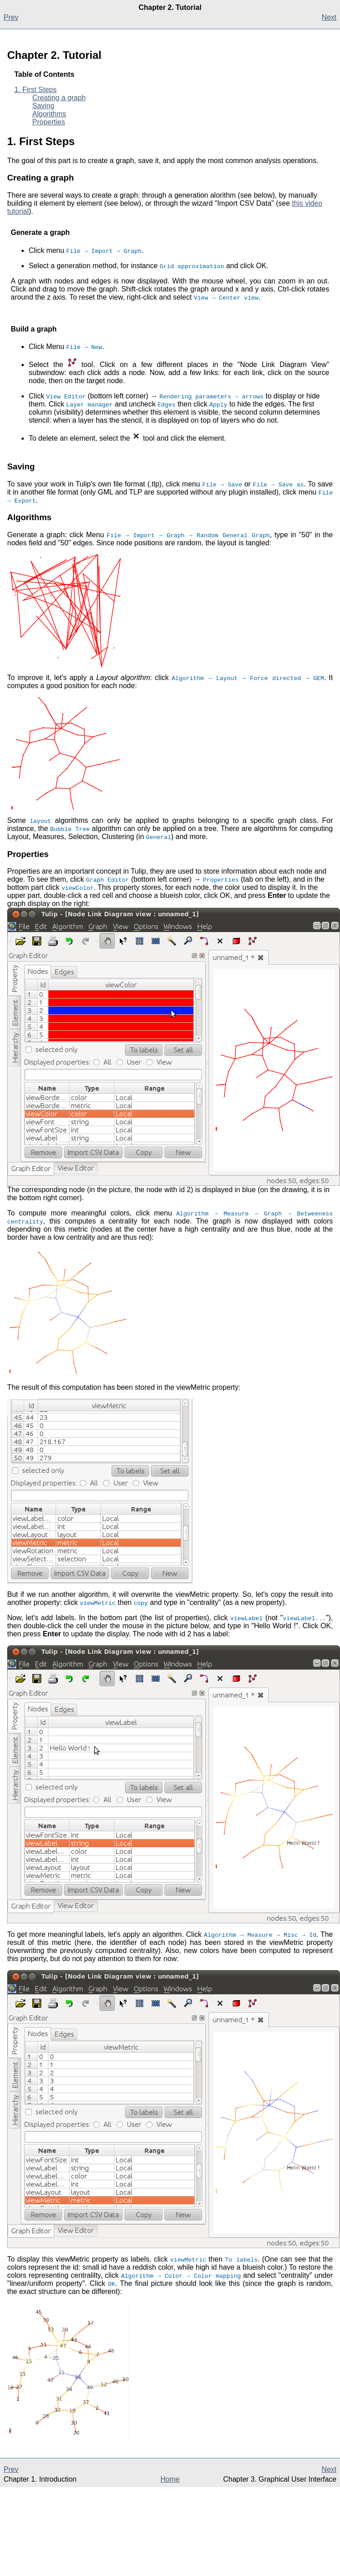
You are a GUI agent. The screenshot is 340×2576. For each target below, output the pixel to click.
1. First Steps (35, 89)
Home (170, 2479)
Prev (11, 17)
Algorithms (49, 114)
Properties (48, 122)
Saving (43, 106)
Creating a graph (59, 98)
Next (329, 17)
